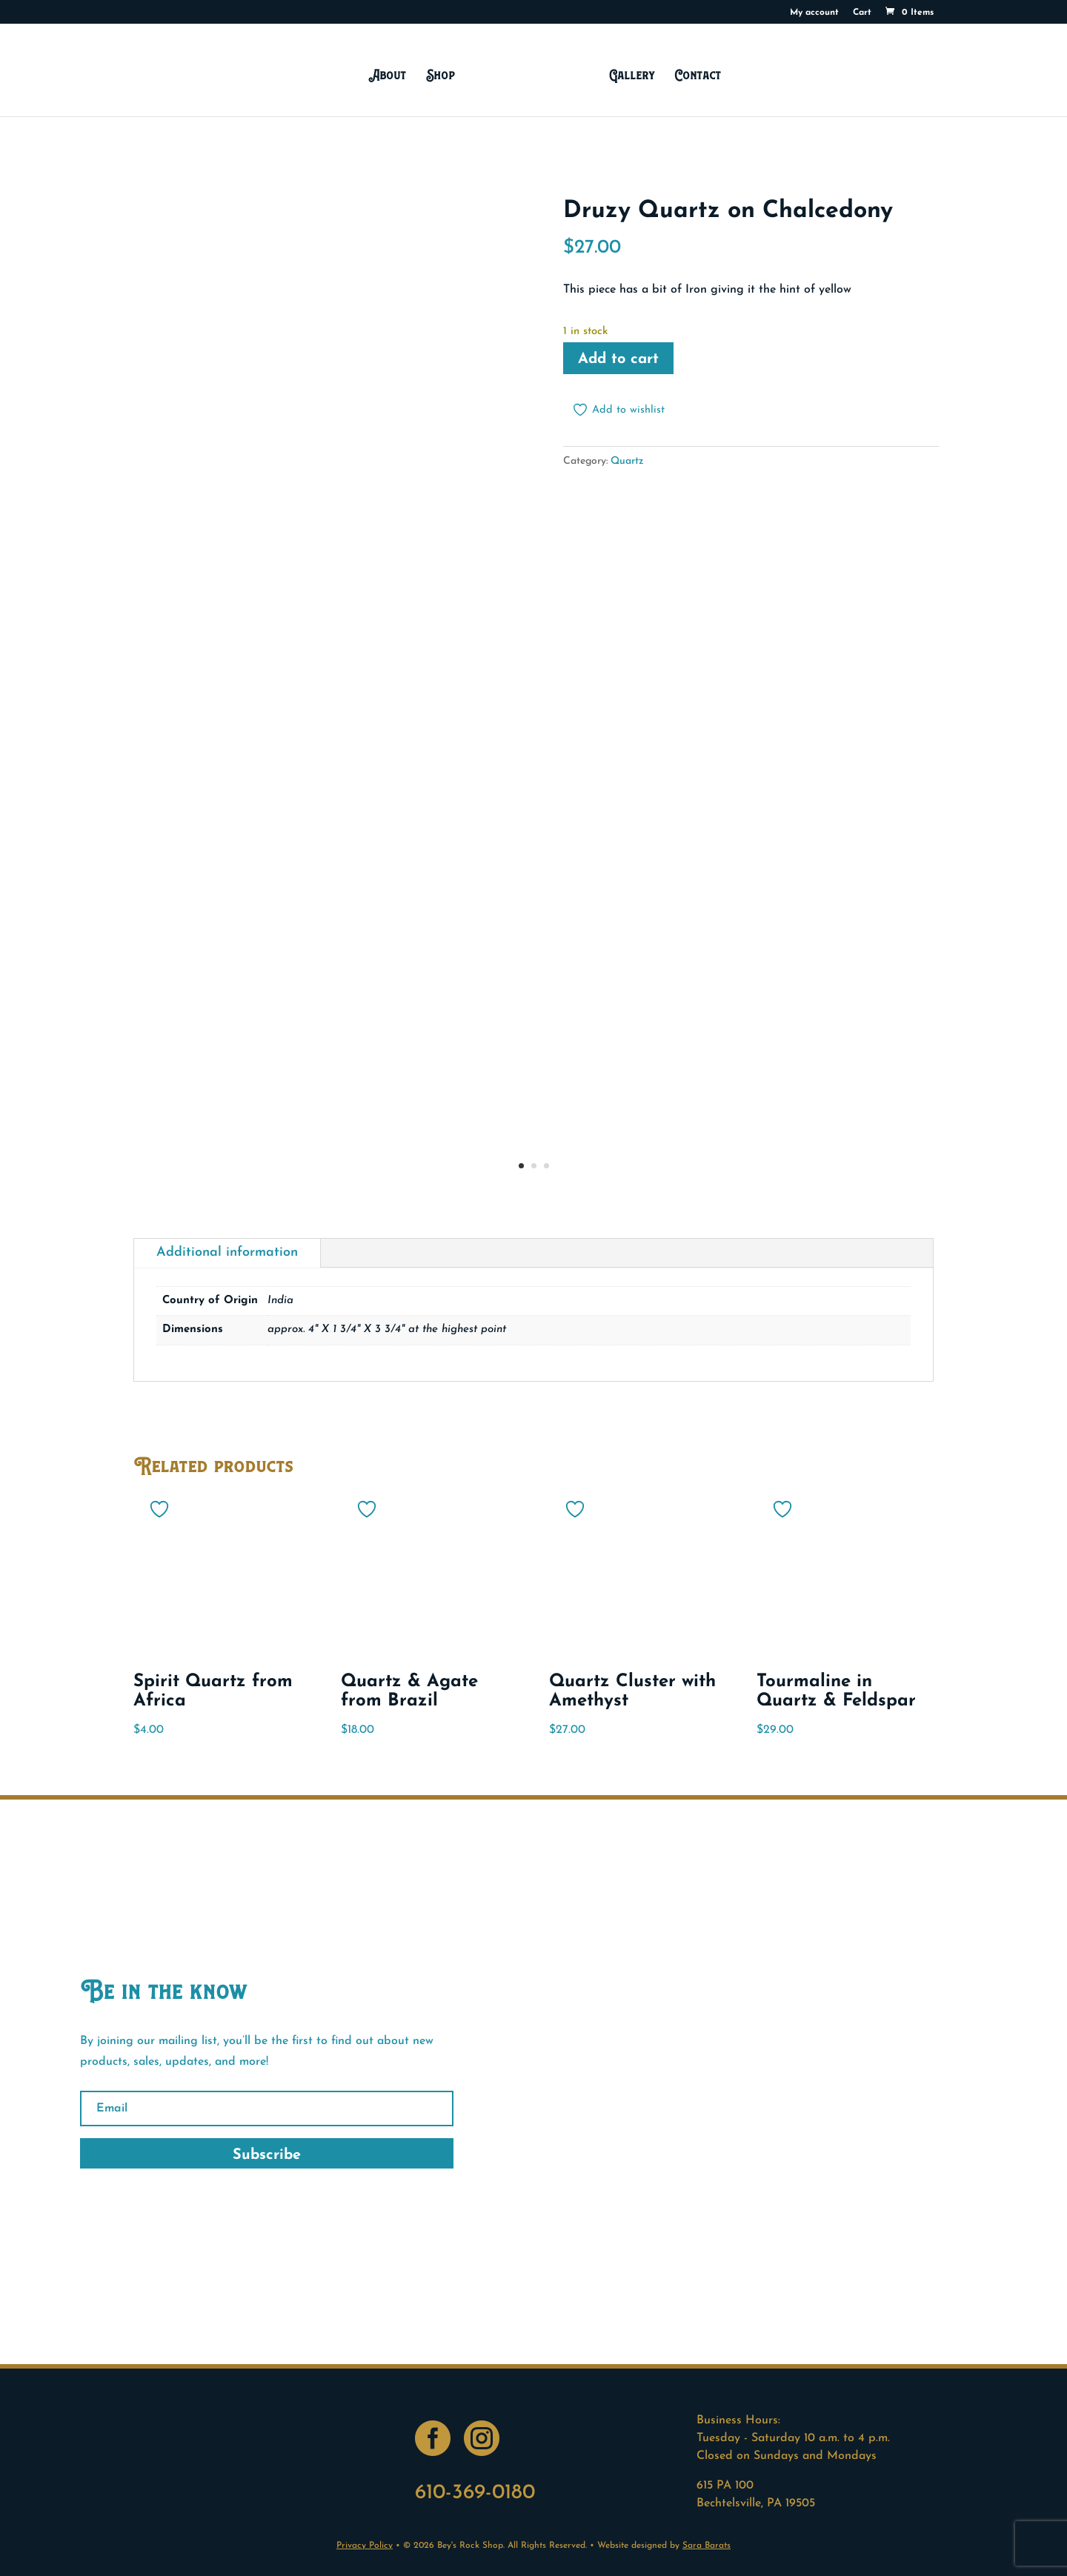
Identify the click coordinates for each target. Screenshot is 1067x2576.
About (391, 73)
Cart (862, 12)
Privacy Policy (364, 2545)
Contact (694, 73)
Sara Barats (706, 2545)
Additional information (227, 1252)
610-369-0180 (475, 2493)
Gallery (628, 73)
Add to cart (618, 359)
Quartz (627, 461)
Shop (444, 73)
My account (814, 12)
